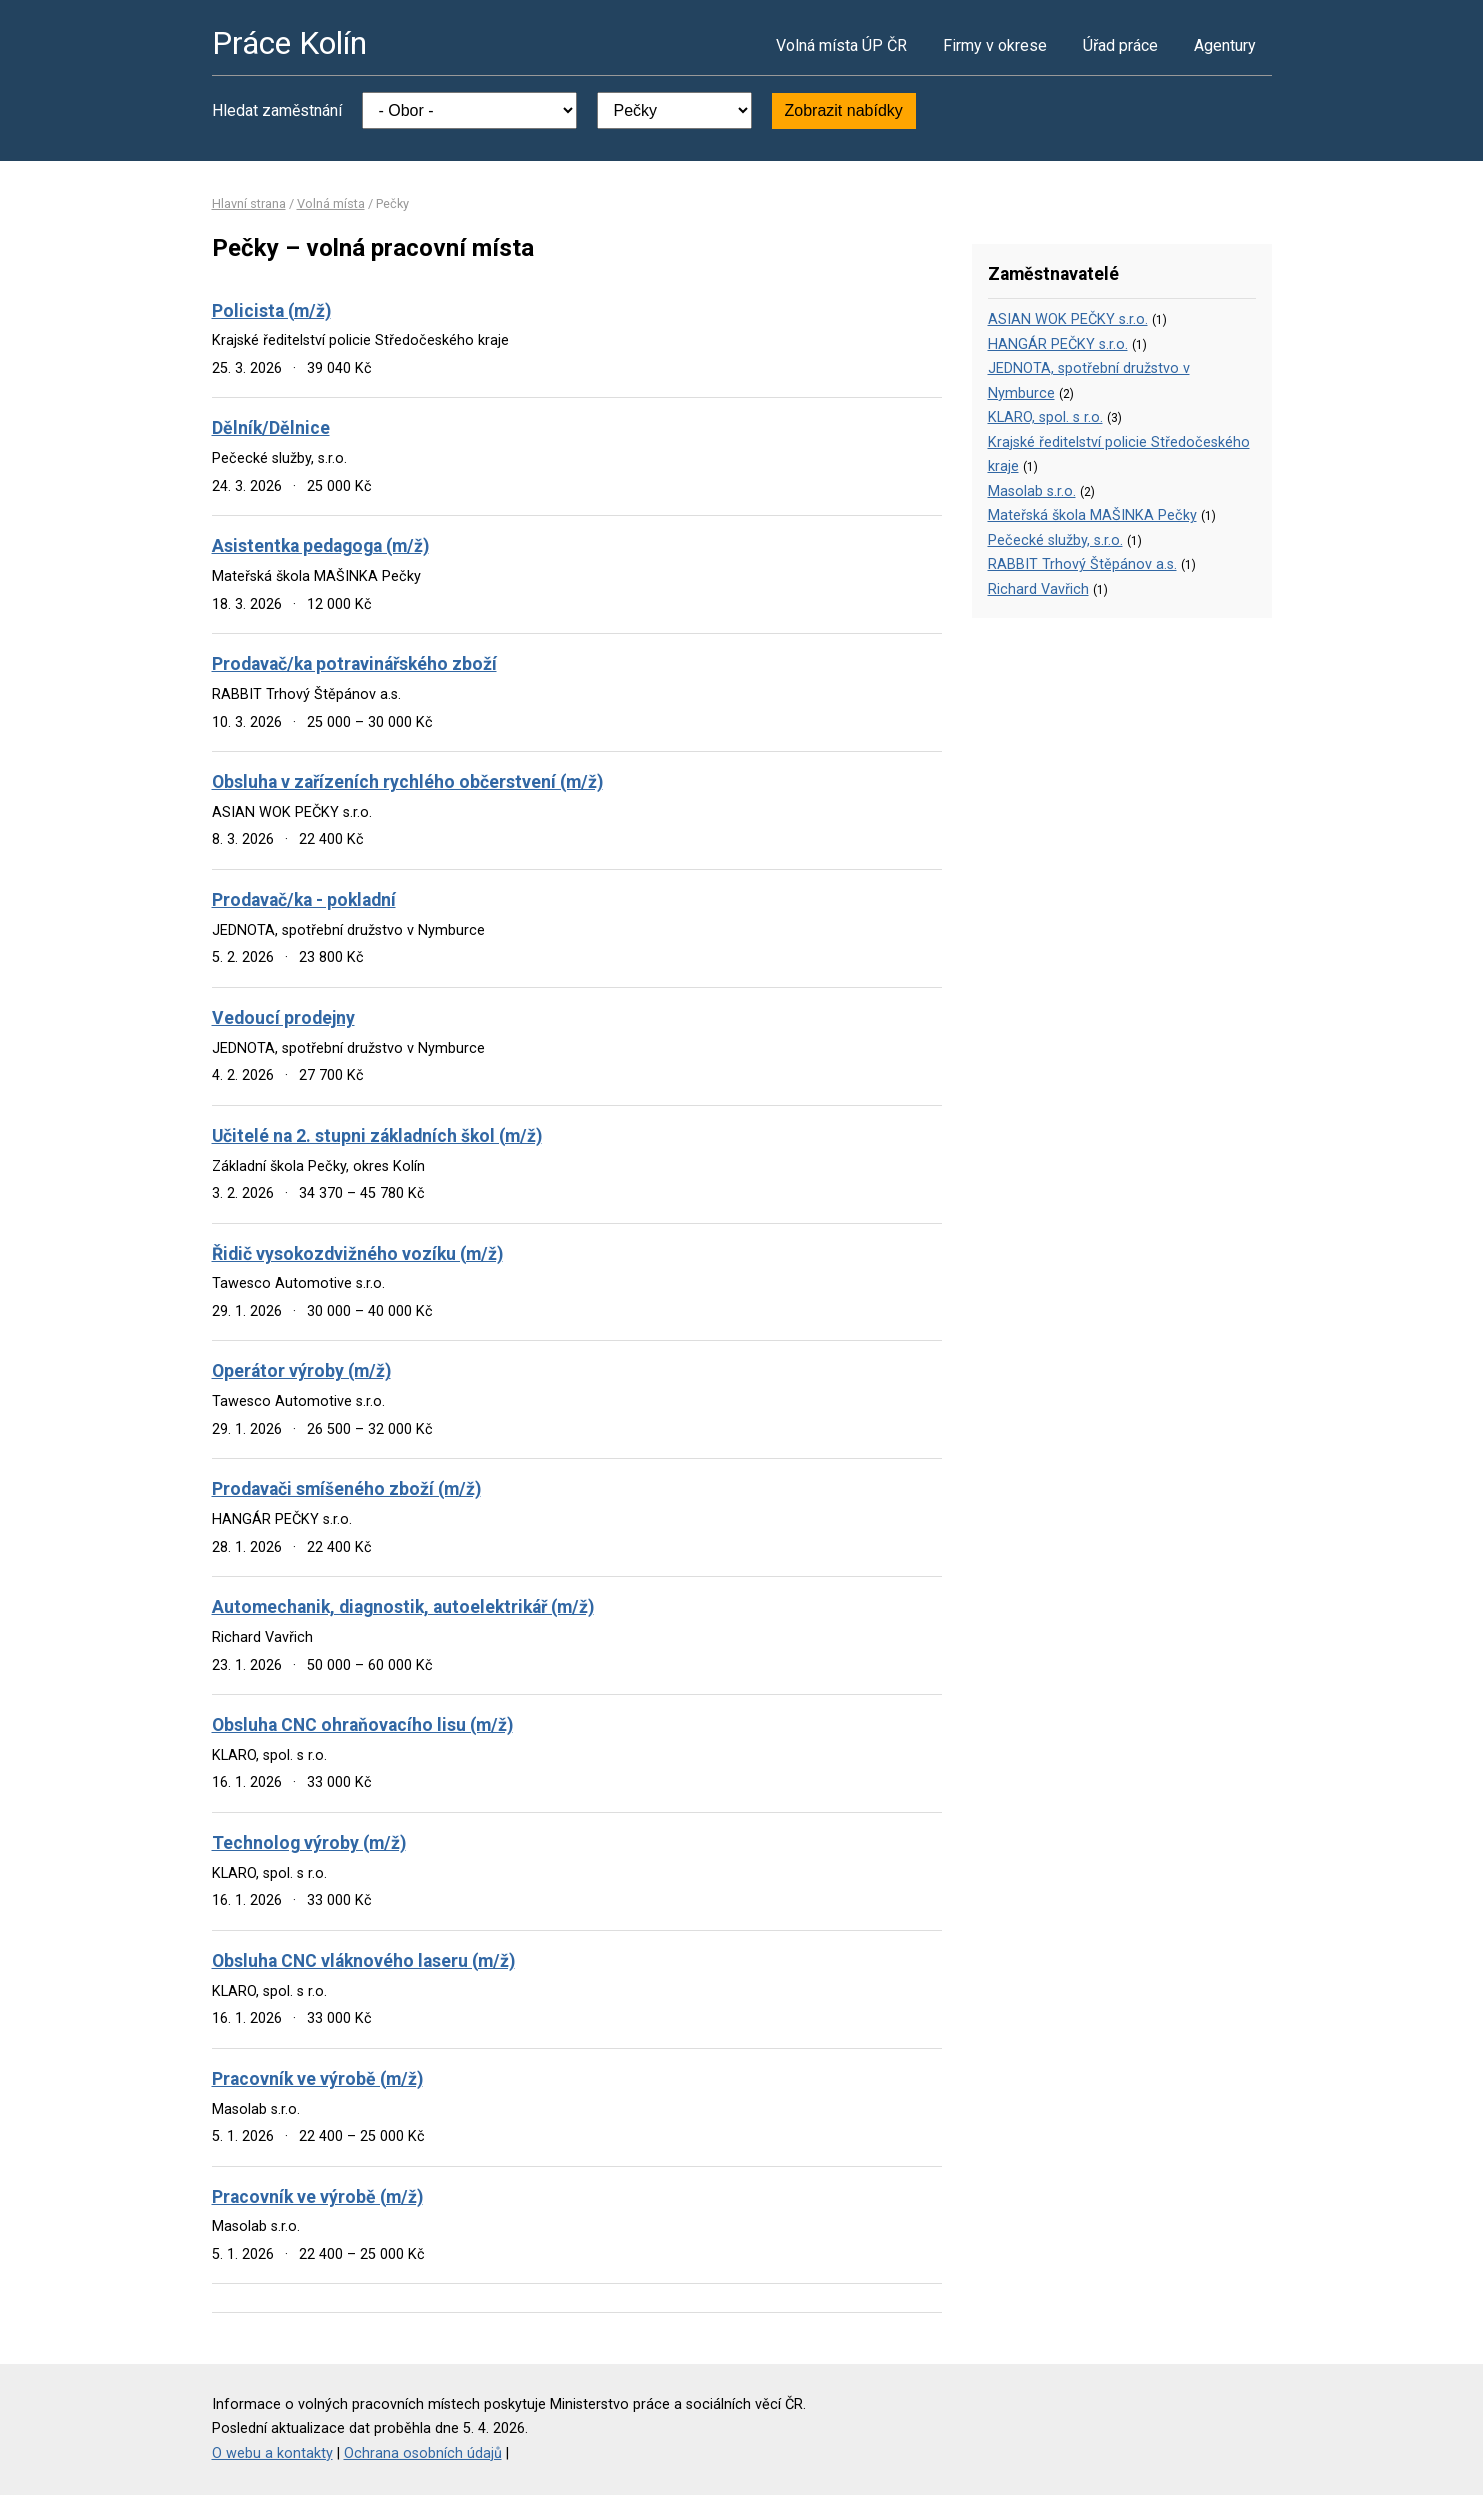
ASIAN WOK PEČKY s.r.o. (1068, 319)
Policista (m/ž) (271, 311)
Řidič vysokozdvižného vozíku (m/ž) (357, 1254)
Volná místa (331, 203)
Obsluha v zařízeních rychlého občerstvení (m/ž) (407, 782)
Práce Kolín (289, 43)
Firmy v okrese (995, 45)
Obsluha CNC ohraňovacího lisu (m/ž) (362, 1725)
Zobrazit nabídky (844, 110)
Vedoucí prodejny (283, 1018)
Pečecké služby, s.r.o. (1055, 540)
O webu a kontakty (272, 2453)
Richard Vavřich (1038, 589)
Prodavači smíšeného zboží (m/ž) (346, 1489)
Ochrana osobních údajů (423, 2453)
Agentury (1225, 45)
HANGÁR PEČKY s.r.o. (1058, 344)
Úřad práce (1120, 45)
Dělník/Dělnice (271, 428)
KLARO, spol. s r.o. (1045, 417)
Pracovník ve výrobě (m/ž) (317, 2079)
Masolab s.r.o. (1032, 491)
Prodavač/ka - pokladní (304, 900)
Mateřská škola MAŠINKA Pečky (1092, 515)
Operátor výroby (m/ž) (301, 1371)
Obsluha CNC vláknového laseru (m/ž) (363, 1961)
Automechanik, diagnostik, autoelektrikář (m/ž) (403, 1607)
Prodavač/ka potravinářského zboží (354, 664)
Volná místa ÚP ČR (841, 45)
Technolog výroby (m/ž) (309, 1843)
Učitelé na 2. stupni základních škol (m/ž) (377, 1136)
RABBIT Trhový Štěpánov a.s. (1082, 564)
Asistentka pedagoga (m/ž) (320, 546)
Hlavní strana (249, 203)
